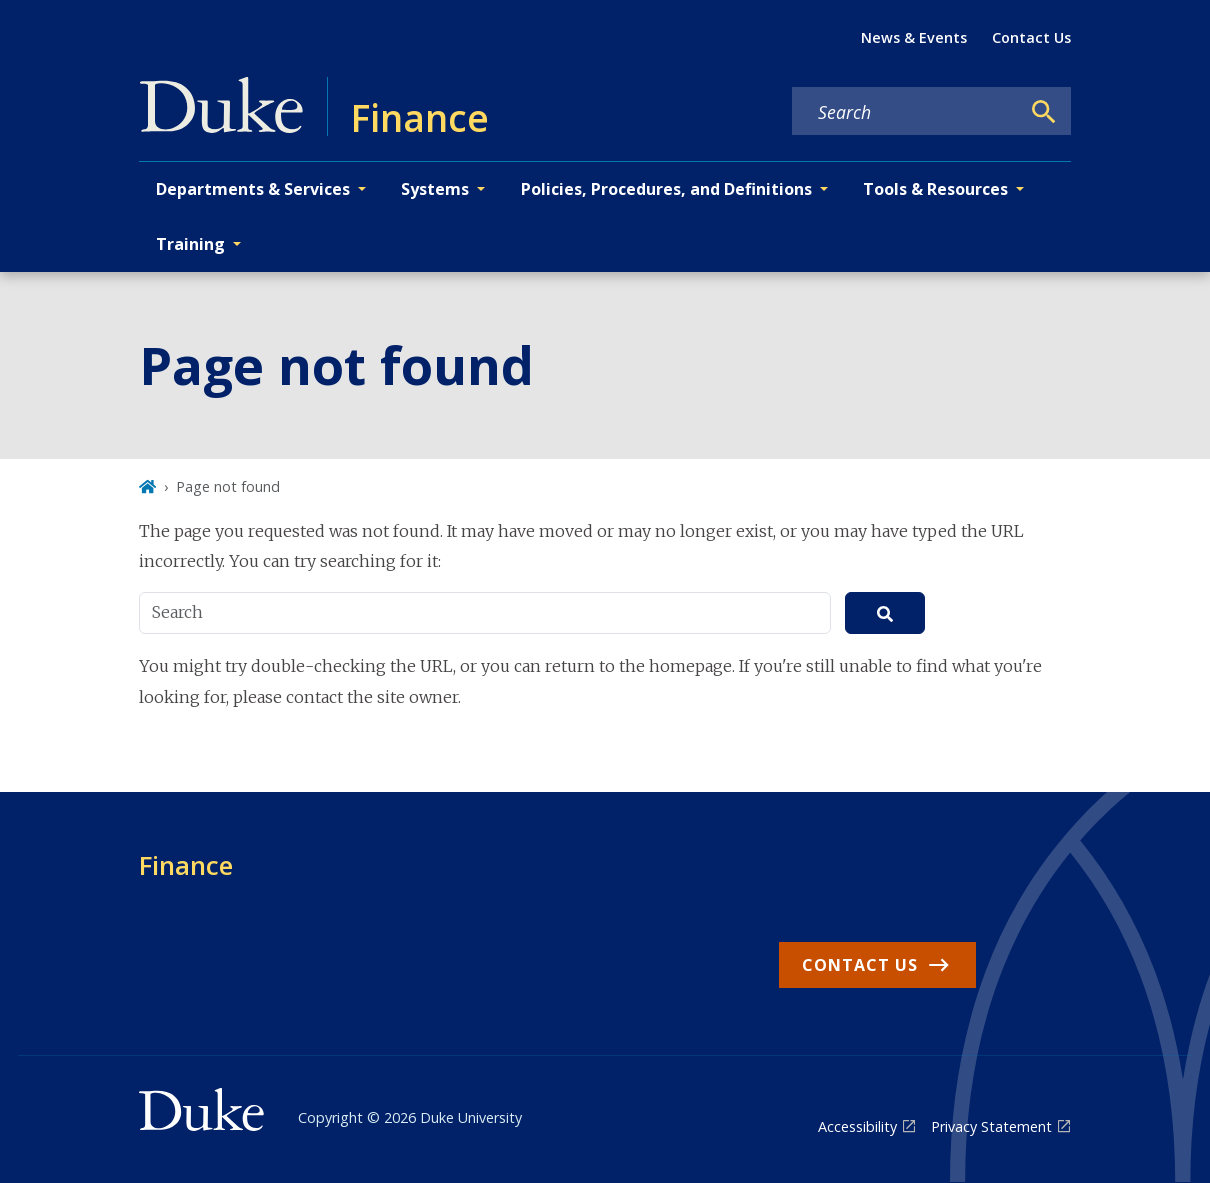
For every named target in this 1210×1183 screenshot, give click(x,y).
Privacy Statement (991, 1126)
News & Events (914, 37)
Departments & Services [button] (253, 189)
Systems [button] (435, 189)
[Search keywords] (906, 112)
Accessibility (857, 1126)
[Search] (1044, 112)
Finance (186, 865)
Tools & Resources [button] (935, 189)
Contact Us (1031, 37)
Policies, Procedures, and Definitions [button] (666, 189)
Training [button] (190, 244)
